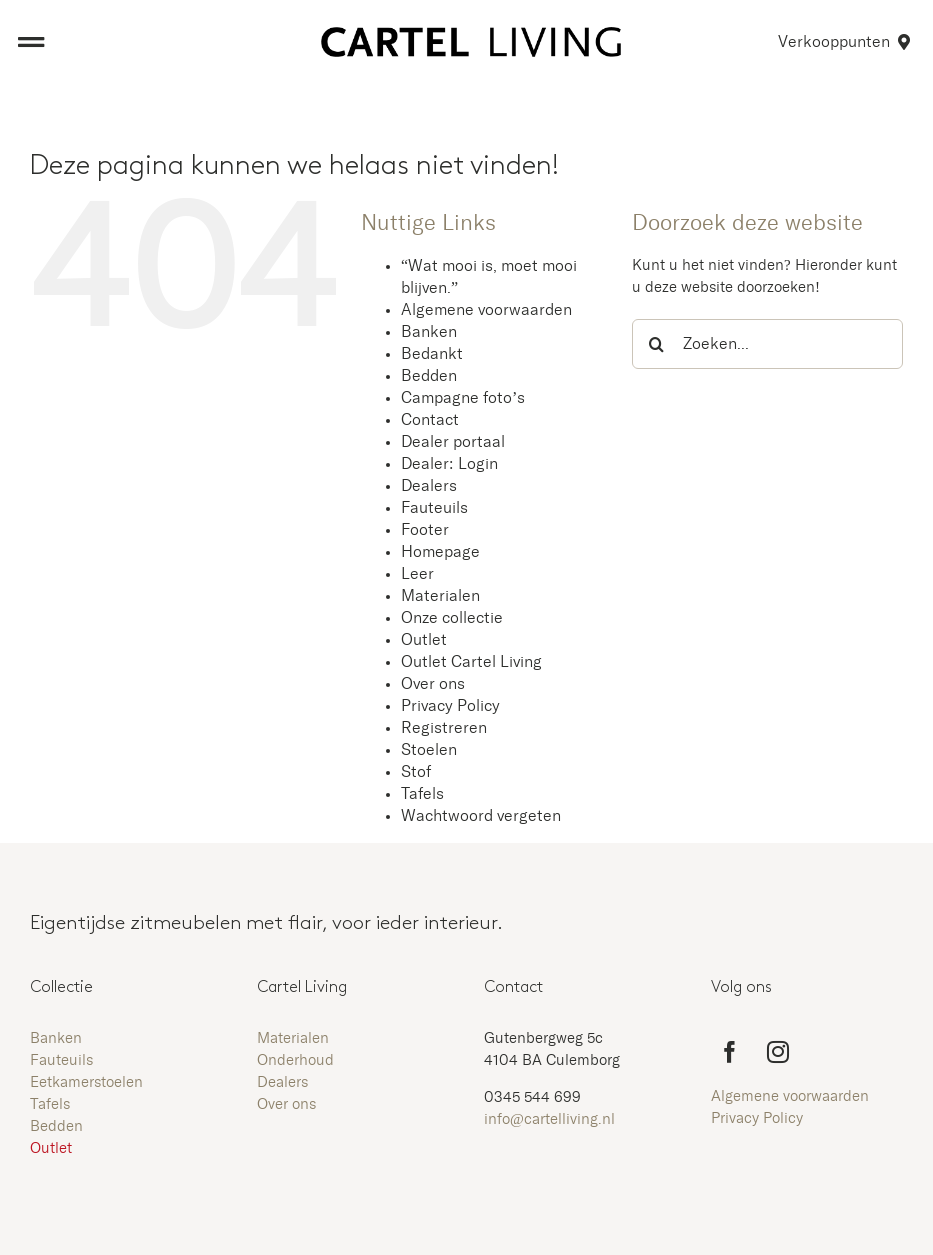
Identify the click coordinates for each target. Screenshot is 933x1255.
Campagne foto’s (463, 398)
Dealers (429, 486)
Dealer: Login (449, 464)
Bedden (429, 376)
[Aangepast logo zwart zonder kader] (471, 34)
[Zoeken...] (767, 344)
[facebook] (730, 1052)
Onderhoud (295, 1060)
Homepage (440, 552)
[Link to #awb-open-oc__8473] (31, 42)
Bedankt (432, 354)
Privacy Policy (450, 706)
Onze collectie (452, 618)
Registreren (444, 728)
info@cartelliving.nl (549, 1119)
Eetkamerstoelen (86, 1082)
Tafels (422, 794)
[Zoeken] (657, 344)
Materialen (440, 596)
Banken (429, 332)
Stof (416, 772)
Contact (430, 420)
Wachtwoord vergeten (481, 816)
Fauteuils (434, 508)
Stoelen (429, 750)
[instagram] (778, 1052)
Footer (425, 530)
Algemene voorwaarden (486, 310)
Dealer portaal (453, 442)
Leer (417, 574)
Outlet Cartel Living (471, 662)
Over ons (433, 684)
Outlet (424, 640)
